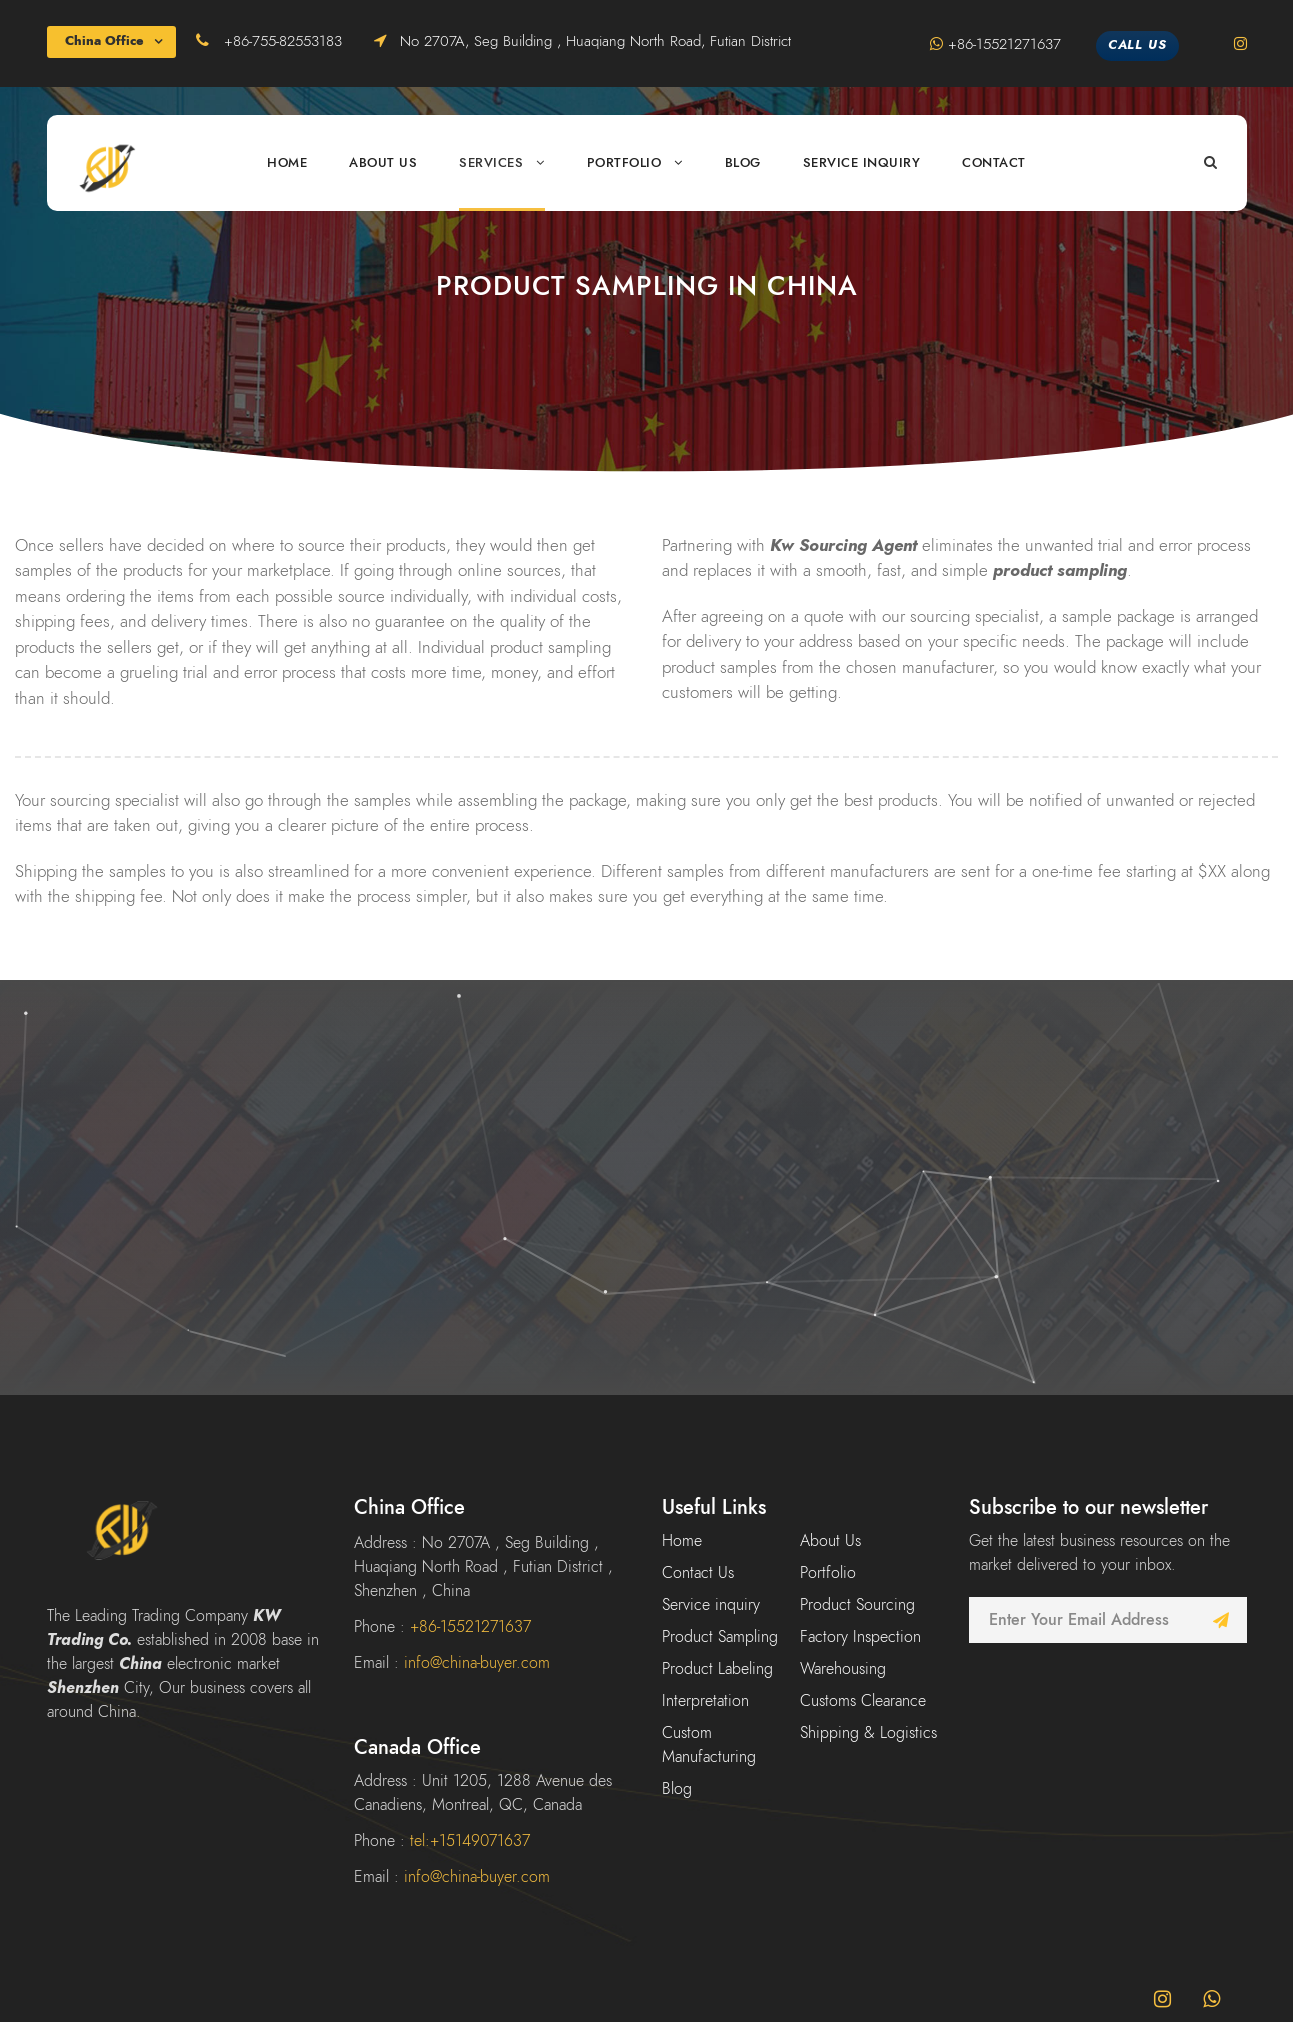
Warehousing (843, 1669)
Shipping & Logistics (868, 1733)
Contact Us (698, 1573)
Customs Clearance (863, 1701)
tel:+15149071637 (470, 1841)
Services (491, 163)
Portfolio (624, 163)
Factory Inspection (860, 1637)
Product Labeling (717, 1669)
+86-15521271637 (1007, 44)
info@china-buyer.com (477, 1663)
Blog (743, 163)
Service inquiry (862, 163)
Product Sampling (720, 1637)
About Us (383, 163)
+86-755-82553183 (285, 41)
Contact (994, 163)
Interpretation (705, 1701)
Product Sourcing (857, 1605)
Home (287, 163)
